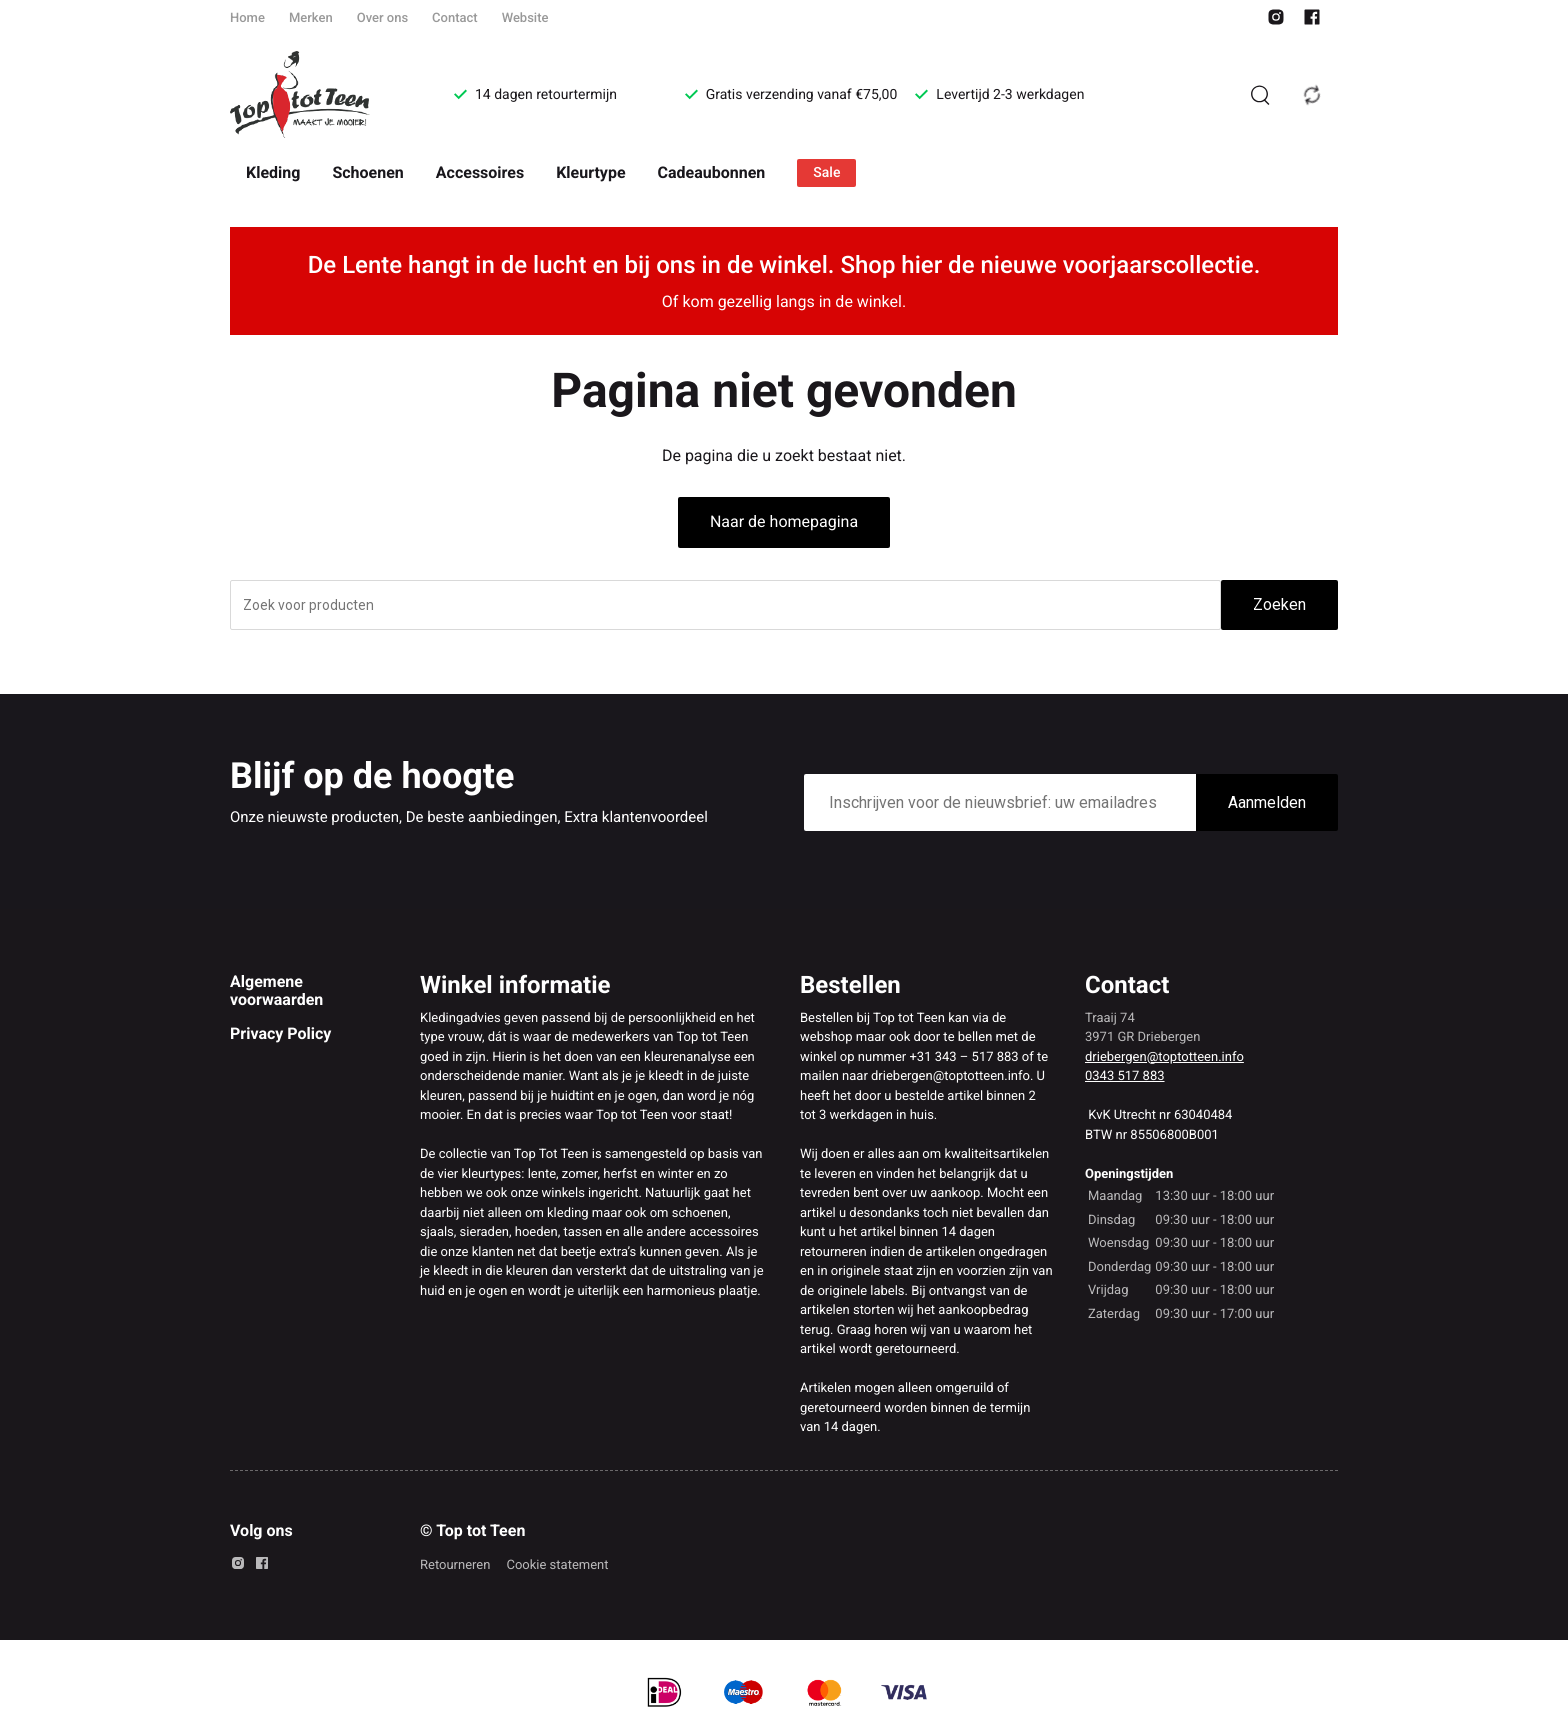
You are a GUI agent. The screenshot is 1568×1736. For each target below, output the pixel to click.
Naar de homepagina (784, 521)
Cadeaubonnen (712, 172)
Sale (826, 173)
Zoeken (1279, 604)
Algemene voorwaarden (276, 990)
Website (525, 18)
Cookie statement (557, 1565)
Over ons (382, 18)
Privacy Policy (280, 1033)
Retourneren (455, 1565)
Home (247, 18)
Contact (455, 18)
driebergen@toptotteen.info (1164, 1057)
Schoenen (367, 172)
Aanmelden (1267, 802)
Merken (311, 18)
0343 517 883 (1125, 1076)
